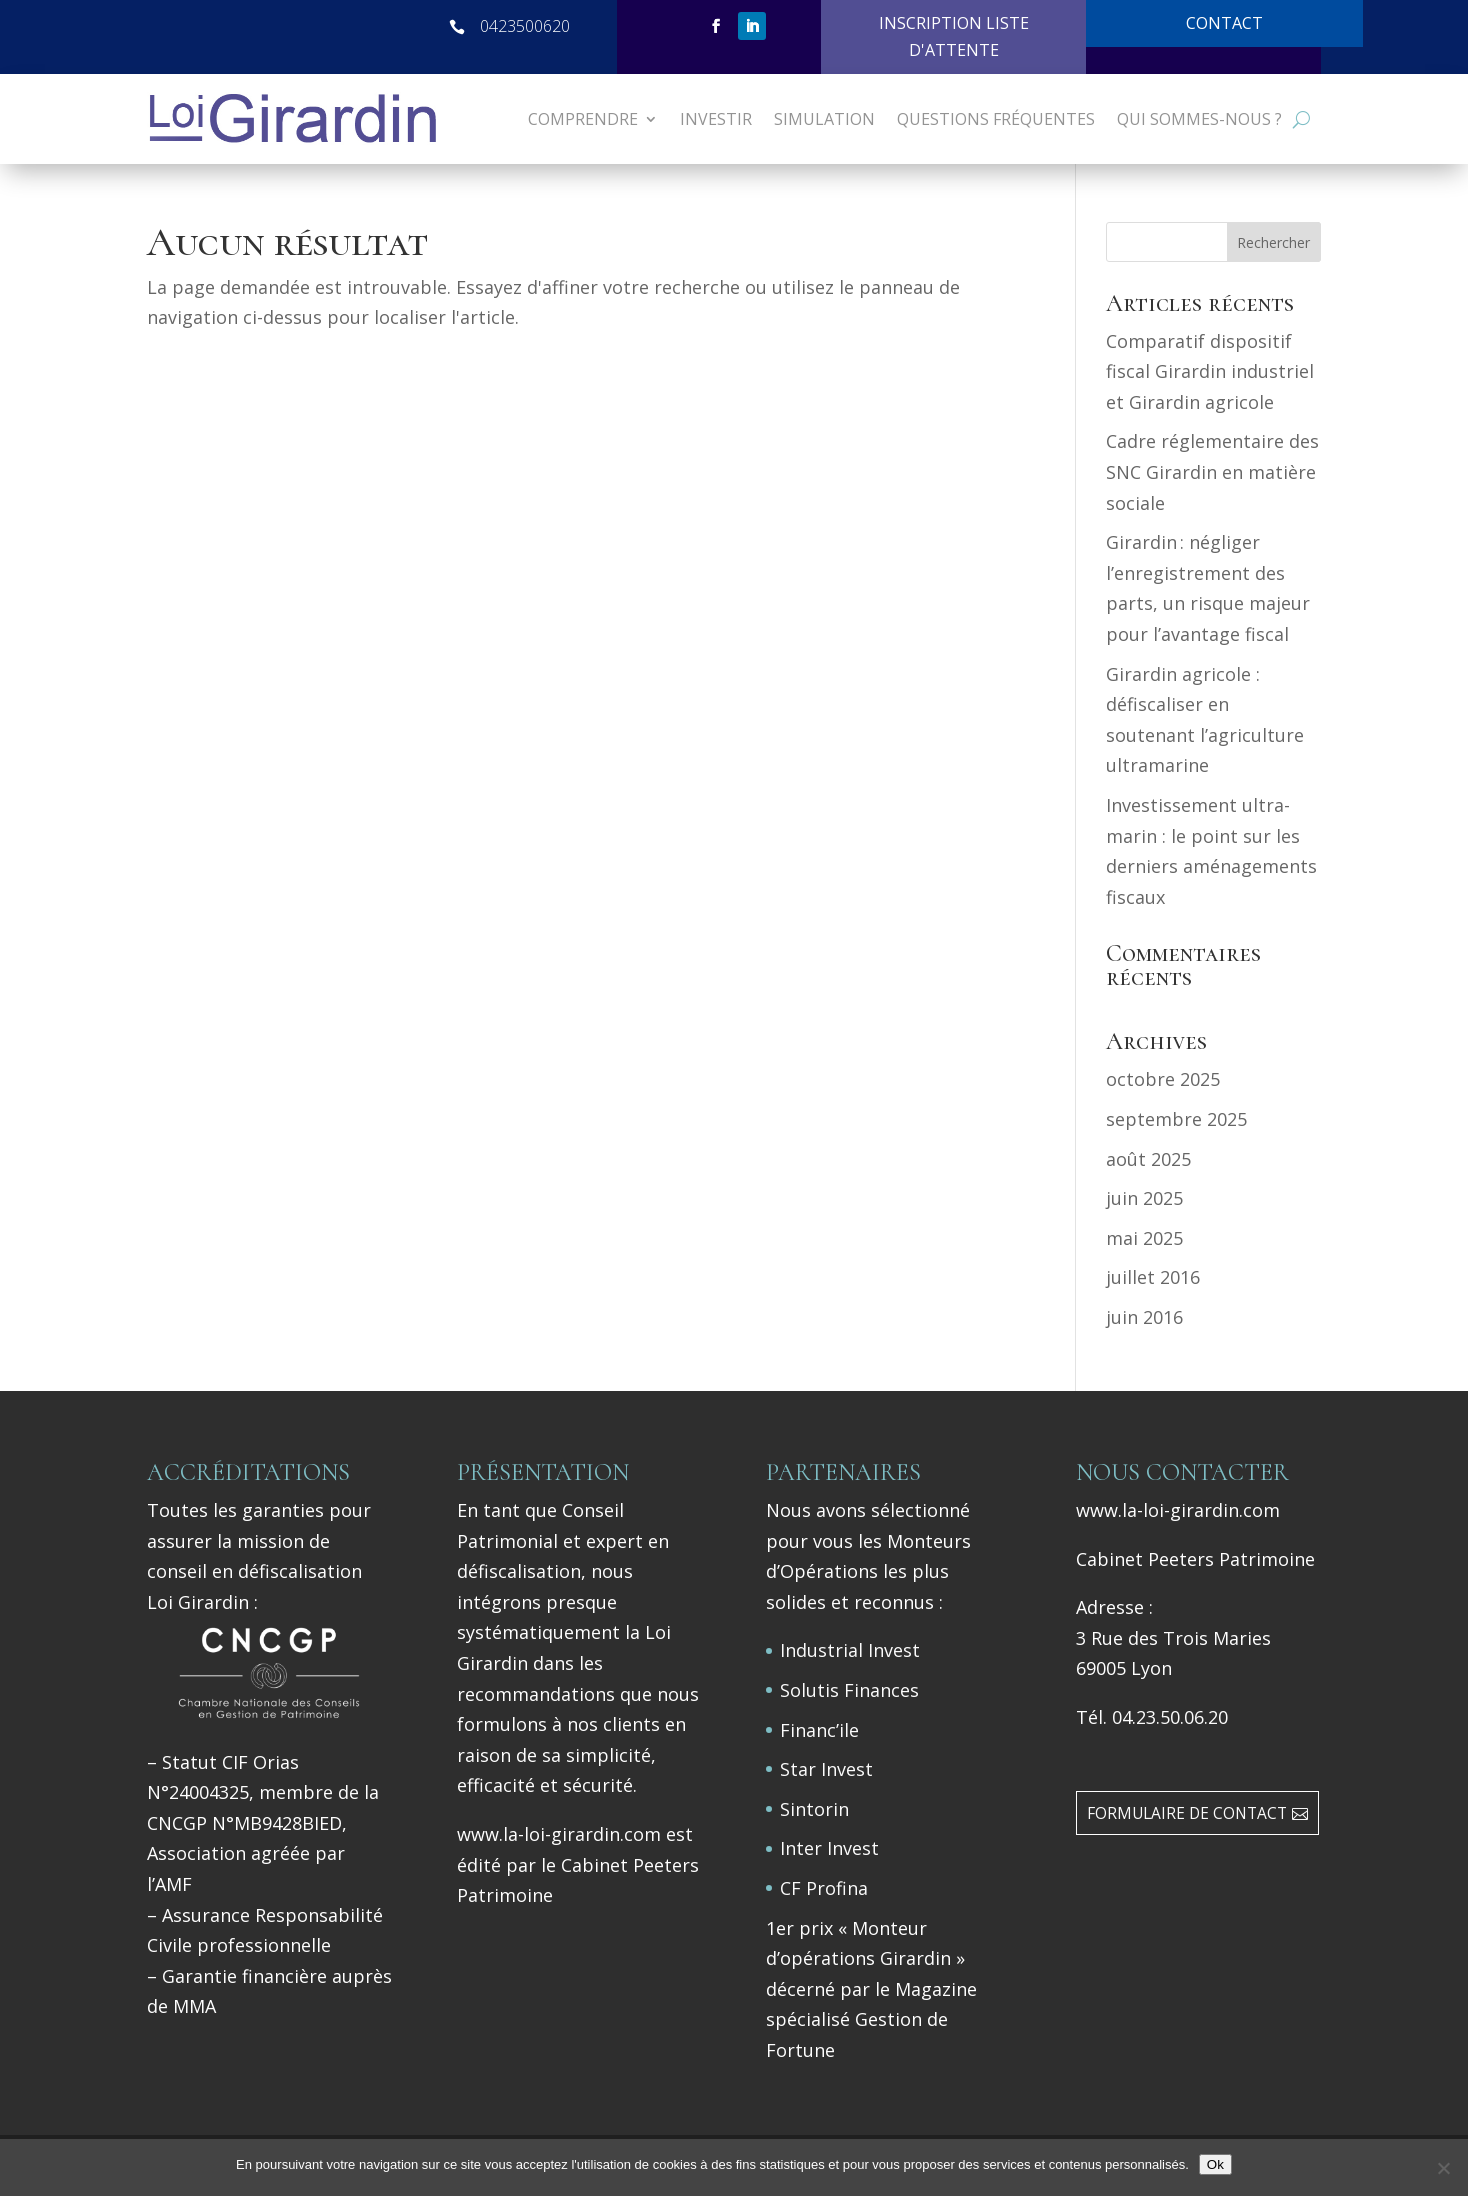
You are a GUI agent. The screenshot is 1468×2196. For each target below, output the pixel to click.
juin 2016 (1144, 1317)
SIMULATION (824, 119)
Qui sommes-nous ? (1199, 119)
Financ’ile (819, 1730)
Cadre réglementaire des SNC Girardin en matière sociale (1212, 471)
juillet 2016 (1153, 1277)
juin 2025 (1144, 1198)
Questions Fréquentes (996, 119)
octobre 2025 (1163, 1079)
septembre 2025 (1176, 1119)
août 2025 (1148, 1159)
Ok (1215, 2164)
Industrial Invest (850, 1650)
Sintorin (814, 1809)
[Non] (1443, 2168)
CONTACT (1224, 23)
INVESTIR (716, 119)
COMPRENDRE (583, 119)
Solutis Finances (849, 1690)
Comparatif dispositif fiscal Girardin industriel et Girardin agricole (1210, 371)
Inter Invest (829, 1848)
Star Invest (826, 1769)
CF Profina (824, 1888)
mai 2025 (1144, 1238)
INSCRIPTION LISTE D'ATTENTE (954, 36)
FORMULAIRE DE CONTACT (1187, 1813)
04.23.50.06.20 (1170, 1717)
